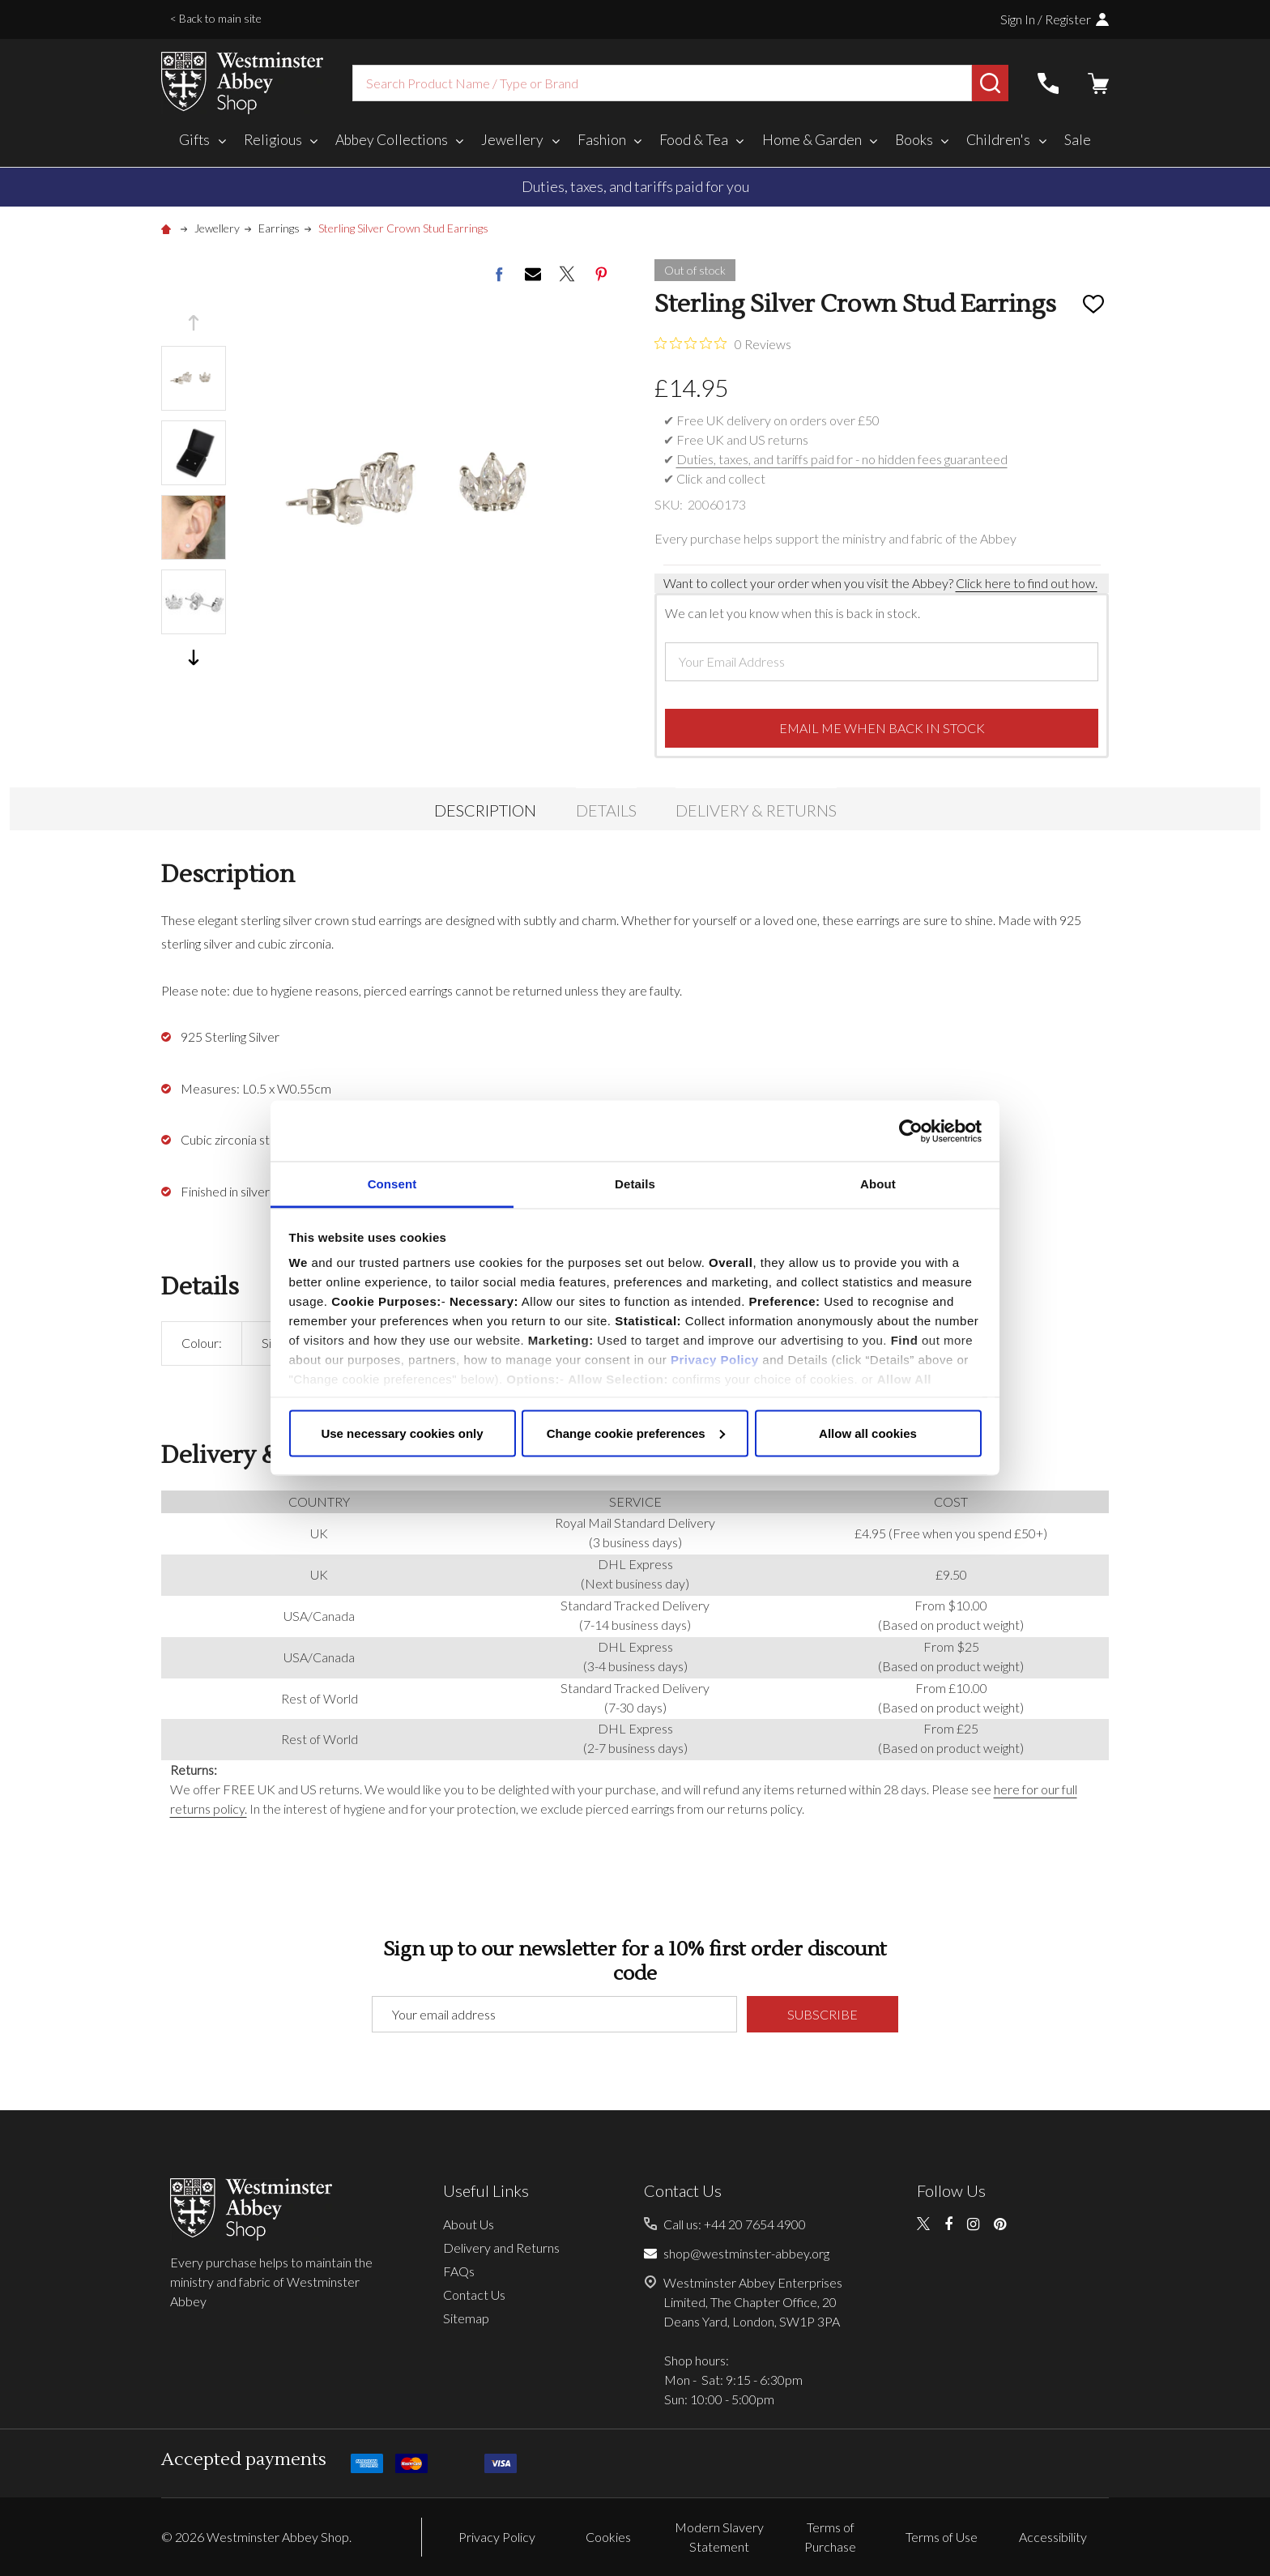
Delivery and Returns (501, 2247)
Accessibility (1053, 2536)
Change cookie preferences (636, 1432)
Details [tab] (635, 1184)
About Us (468, 2224)
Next (193, 657)
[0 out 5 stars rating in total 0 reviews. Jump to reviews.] (722, 343)
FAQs (459, 2271)
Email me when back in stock (882, 728)
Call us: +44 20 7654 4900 (734, 2224)
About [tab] (878, 1184)
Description (485, 810)
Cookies (608, 2536)
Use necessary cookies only (402, 1432)
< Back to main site (216, 18)
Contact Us (474, 2294)
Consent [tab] (392, 1184)
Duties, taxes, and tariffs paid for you (635, 186)
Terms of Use (942, 2536)
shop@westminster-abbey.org (746, 2253)
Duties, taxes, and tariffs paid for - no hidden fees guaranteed (842, 459)
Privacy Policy (715, 1360)
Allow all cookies (868, 1432)
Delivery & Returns (756, 810)
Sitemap (466, 2318)
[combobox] (662, 83)
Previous (193, 323)
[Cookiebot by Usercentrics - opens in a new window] (911, 1131)
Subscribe (822, 2014)
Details (606, 810)
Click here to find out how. (1026, 583)
